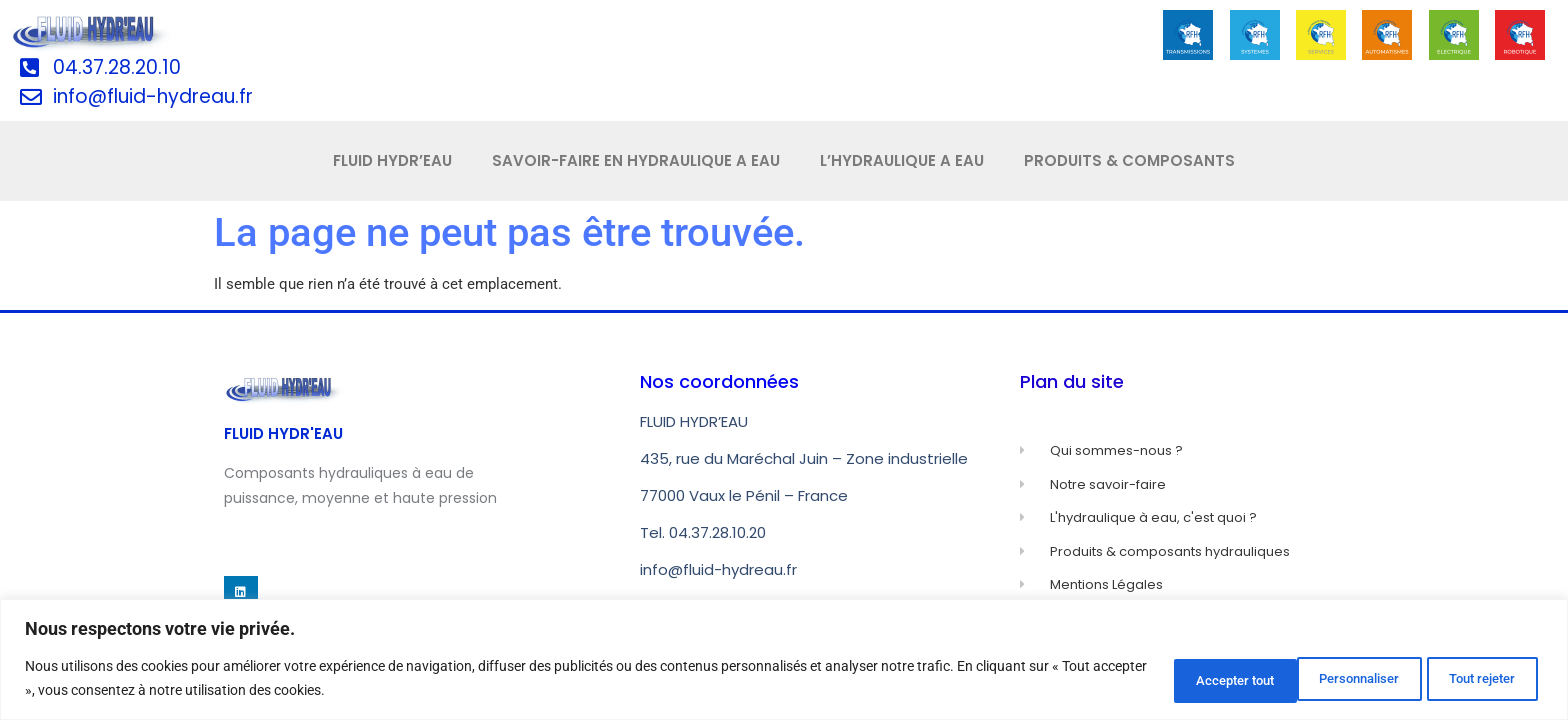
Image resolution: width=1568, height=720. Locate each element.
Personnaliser (1176, 679)
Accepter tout (1471, 679)
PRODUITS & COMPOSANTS (1129, 160)
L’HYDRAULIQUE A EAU (902, 160)
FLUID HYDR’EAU (392, 160)
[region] (784, 660)
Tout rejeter (1324, 679)
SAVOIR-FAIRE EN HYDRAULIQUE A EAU (636, 160)
